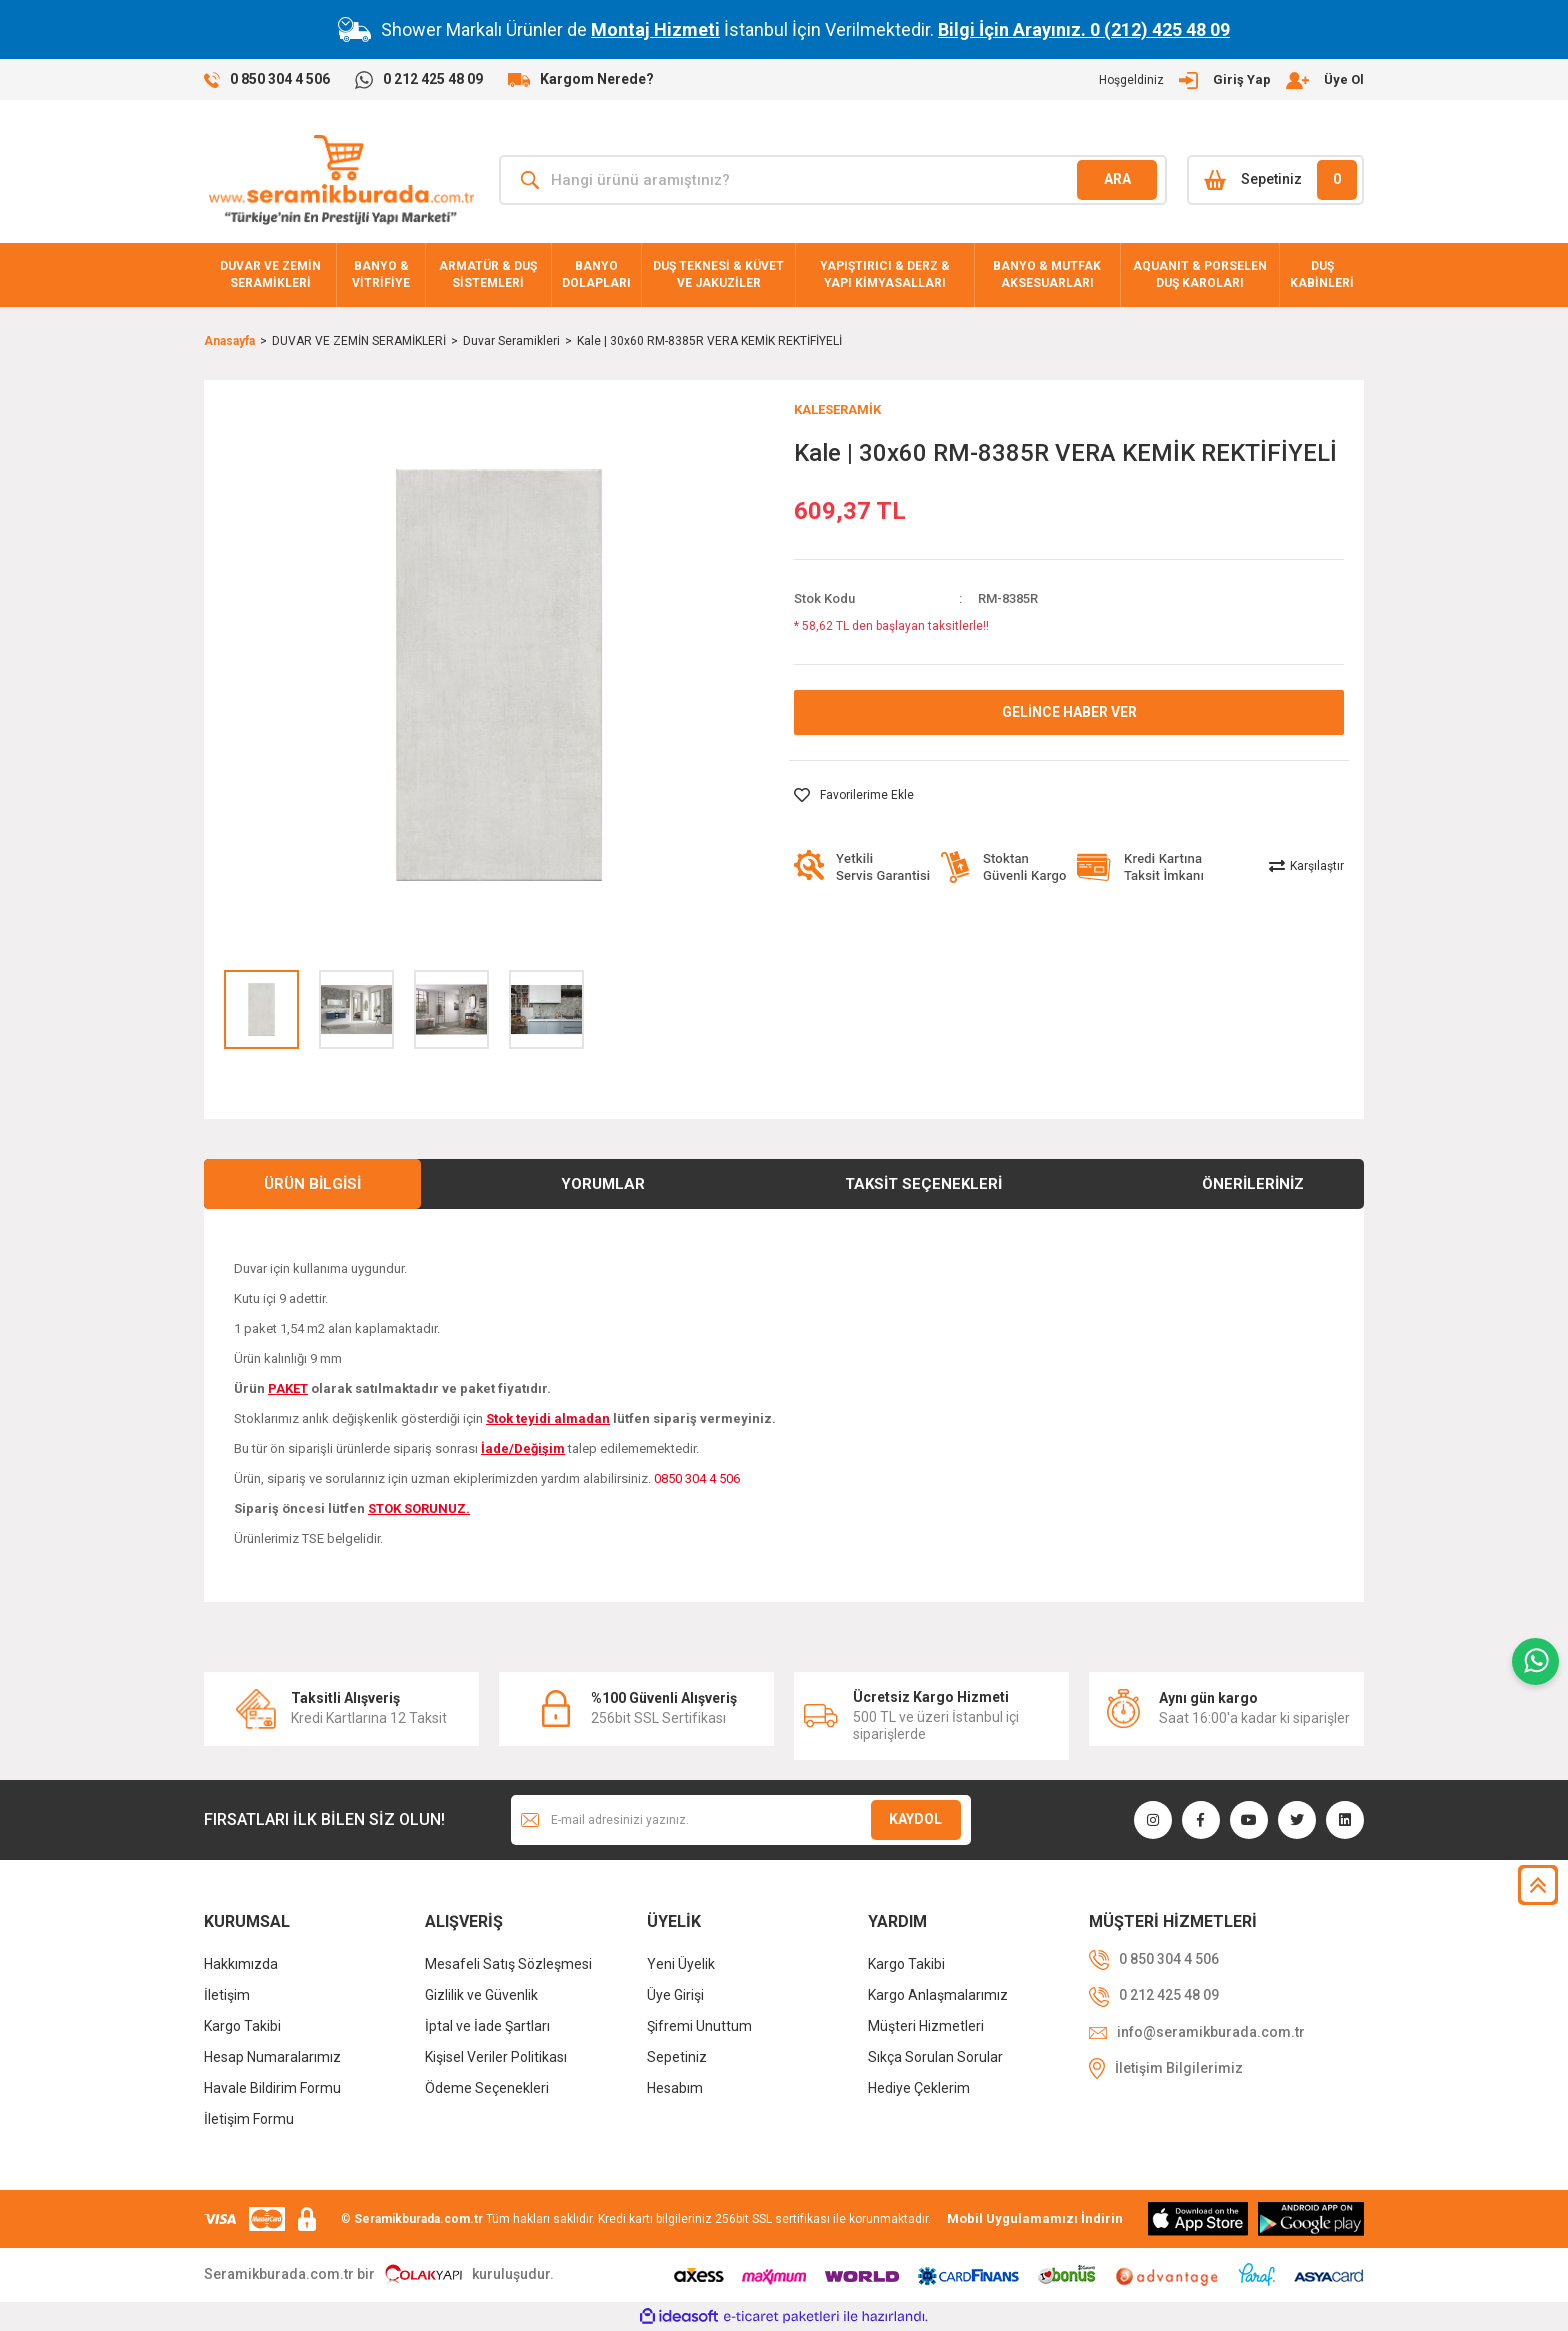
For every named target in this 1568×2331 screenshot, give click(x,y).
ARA (1117, 179)
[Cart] (1275, 180)
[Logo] (341, 180)
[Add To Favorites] (854, 795)
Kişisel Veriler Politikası (496, 2057)
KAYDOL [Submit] (915, 1819)
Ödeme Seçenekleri (487, 2088)
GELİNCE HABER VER (1069, 712)
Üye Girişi (675, 1995)
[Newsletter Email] (741, 1820)
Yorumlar (603, 1184)
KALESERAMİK (837, 409)
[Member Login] (1231, 80)
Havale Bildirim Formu (272, 2088)
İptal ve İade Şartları (487, 2026)
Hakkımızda (241, 1964)
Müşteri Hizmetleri (926, 2026)
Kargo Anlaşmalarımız (938, 1995)
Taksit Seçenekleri (923, 1184)
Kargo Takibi (242, 2026)
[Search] (833, 180)
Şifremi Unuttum (699, 2026)
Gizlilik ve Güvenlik (481, 1995)
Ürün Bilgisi (312, 1184)
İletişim (227, 1995)
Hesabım (675, 2088)
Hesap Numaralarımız (272, 2057)
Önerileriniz (1253, 1184)
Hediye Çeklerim (919, 2088)
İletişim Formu (249, 2119)
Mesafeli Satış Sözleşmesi (508, 1964)
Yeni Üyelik (681, 1964)
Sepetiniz (677, 2057)
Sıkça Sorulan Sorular (935, 2057)
